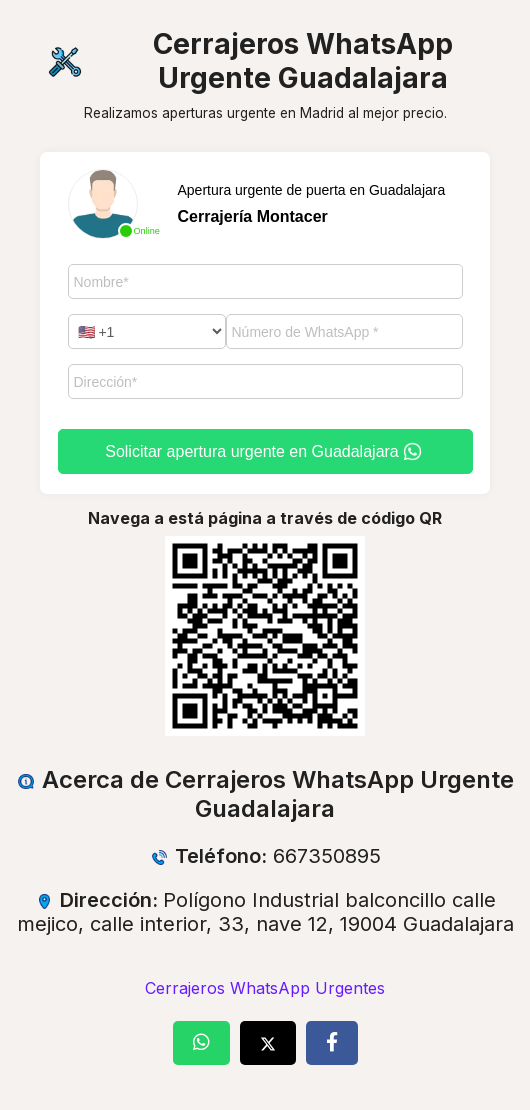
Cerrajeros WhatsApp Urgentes (265, 988)
